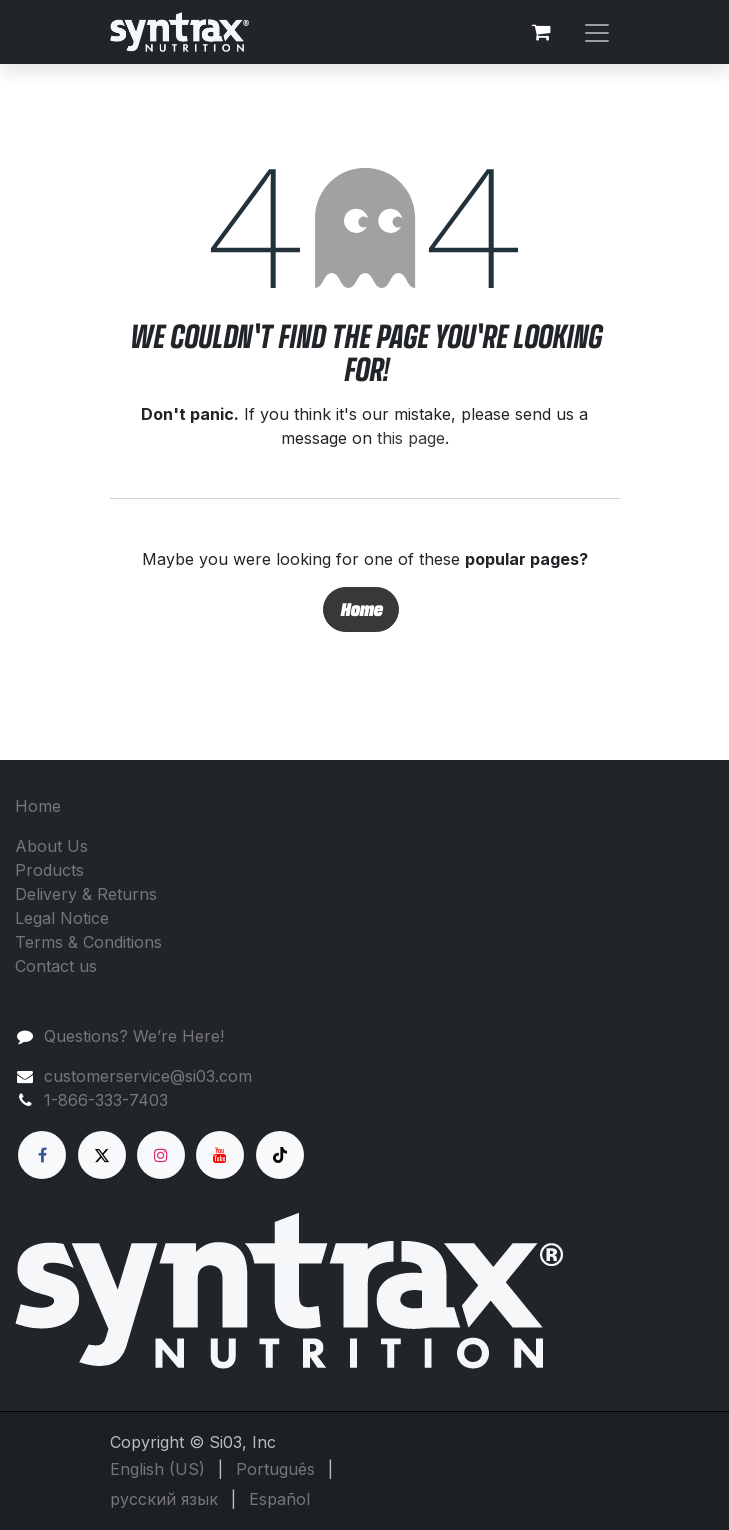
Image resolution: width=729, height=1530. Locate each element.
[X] (102, 1155)
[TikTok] (280, 1155)
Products (49, 870)
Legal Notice (62, 918)
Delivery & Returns (86, 894)
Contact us (56, 966)
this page (411, 438)
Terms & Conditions (88, 942)
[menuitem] (157, 1469)
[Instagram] (161, 1155)
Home (361, 609)
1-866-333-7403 (106, 1100)
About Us (51, 846)
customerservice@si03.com (148, 1076)
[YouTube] (220, 1155)
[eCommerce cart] (542, 32)
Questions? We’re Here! (134, 1036)
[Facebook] (42, 1155)
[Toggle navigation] (597, 31)
